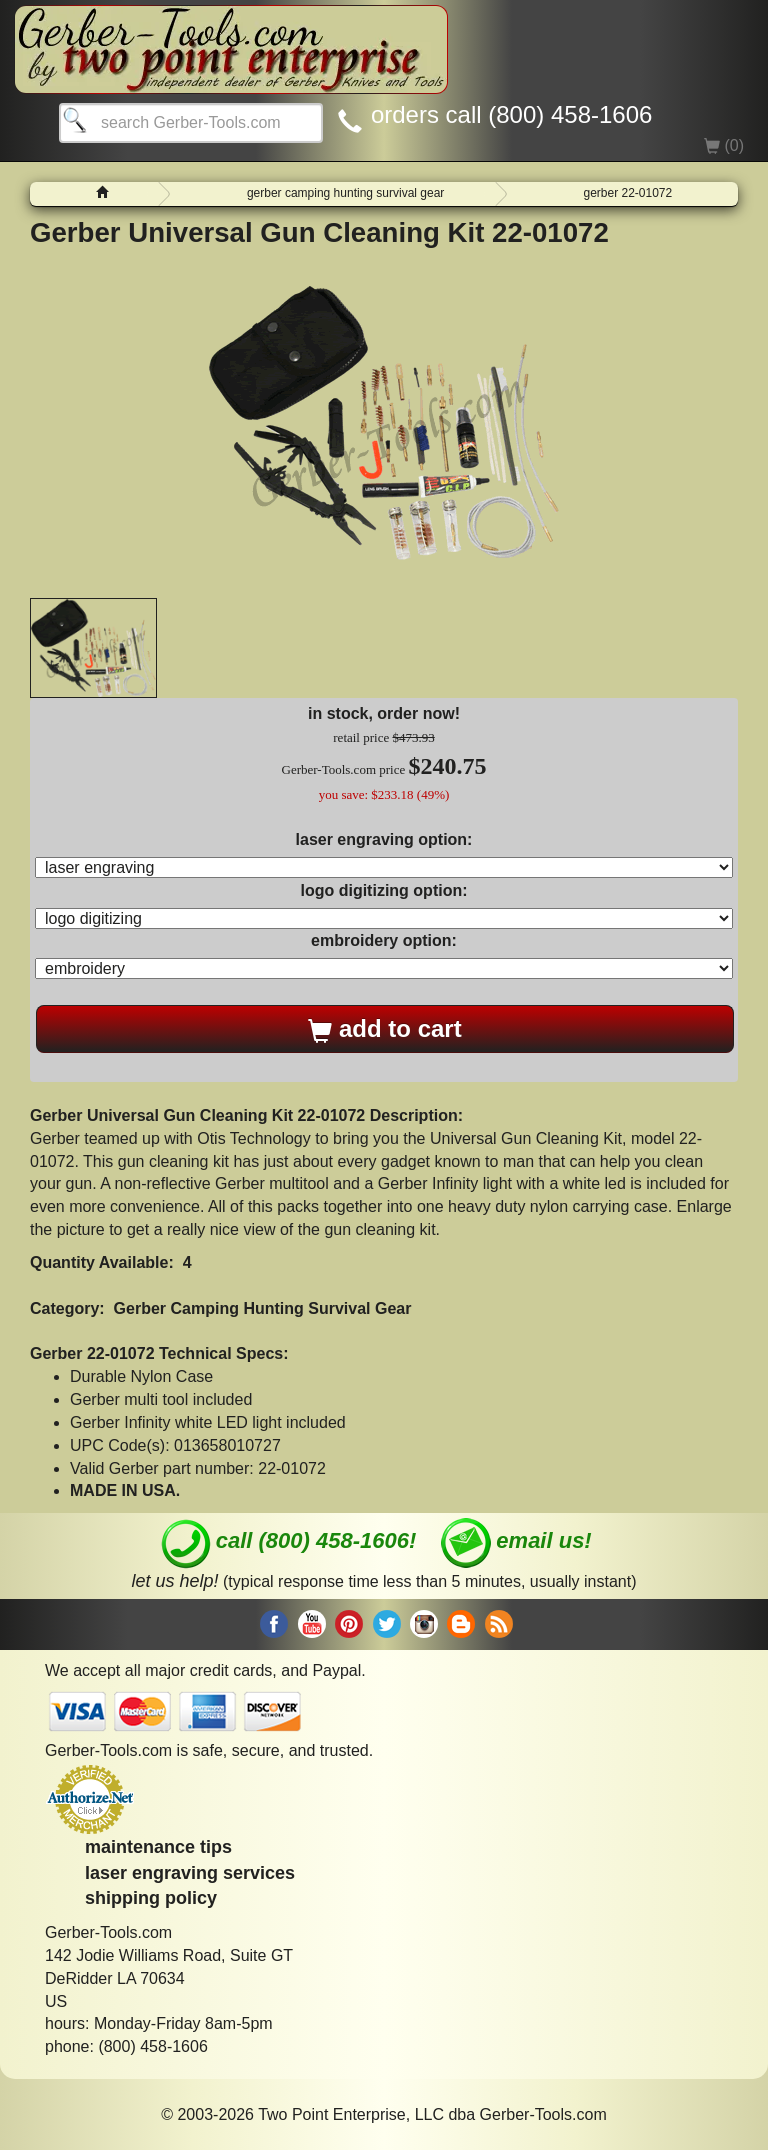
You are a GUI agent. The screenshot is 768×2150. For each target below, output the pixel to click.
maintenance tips (158, 1847)
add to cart (384, 1029)
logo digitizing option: (383, 890)
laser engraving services (190, 1873)
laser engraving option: (384, 839)
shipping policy (151, 1898)
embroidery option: (384, 940)
